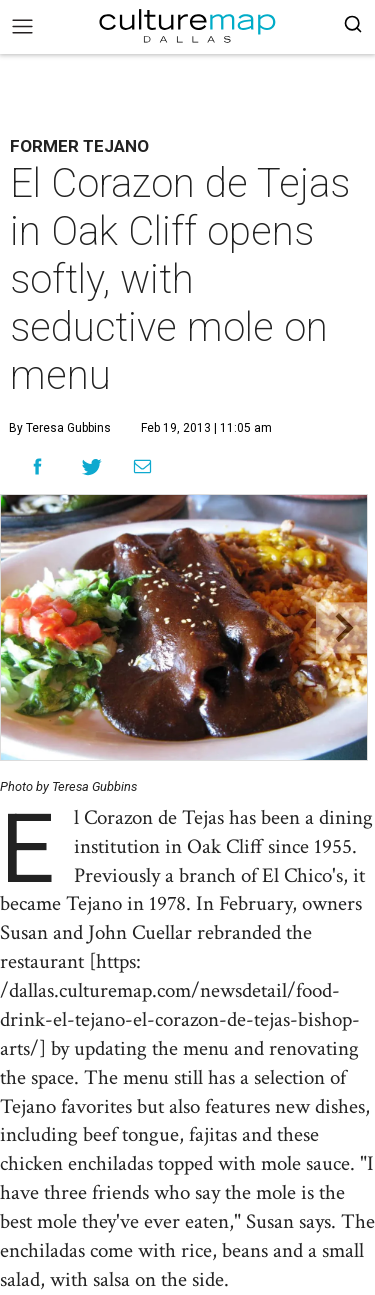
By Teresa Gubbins (60, 428)
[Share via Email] (142, 467)
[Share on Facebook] (37, 466)
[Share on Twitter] (92, 466)
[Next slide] (341, 627)
